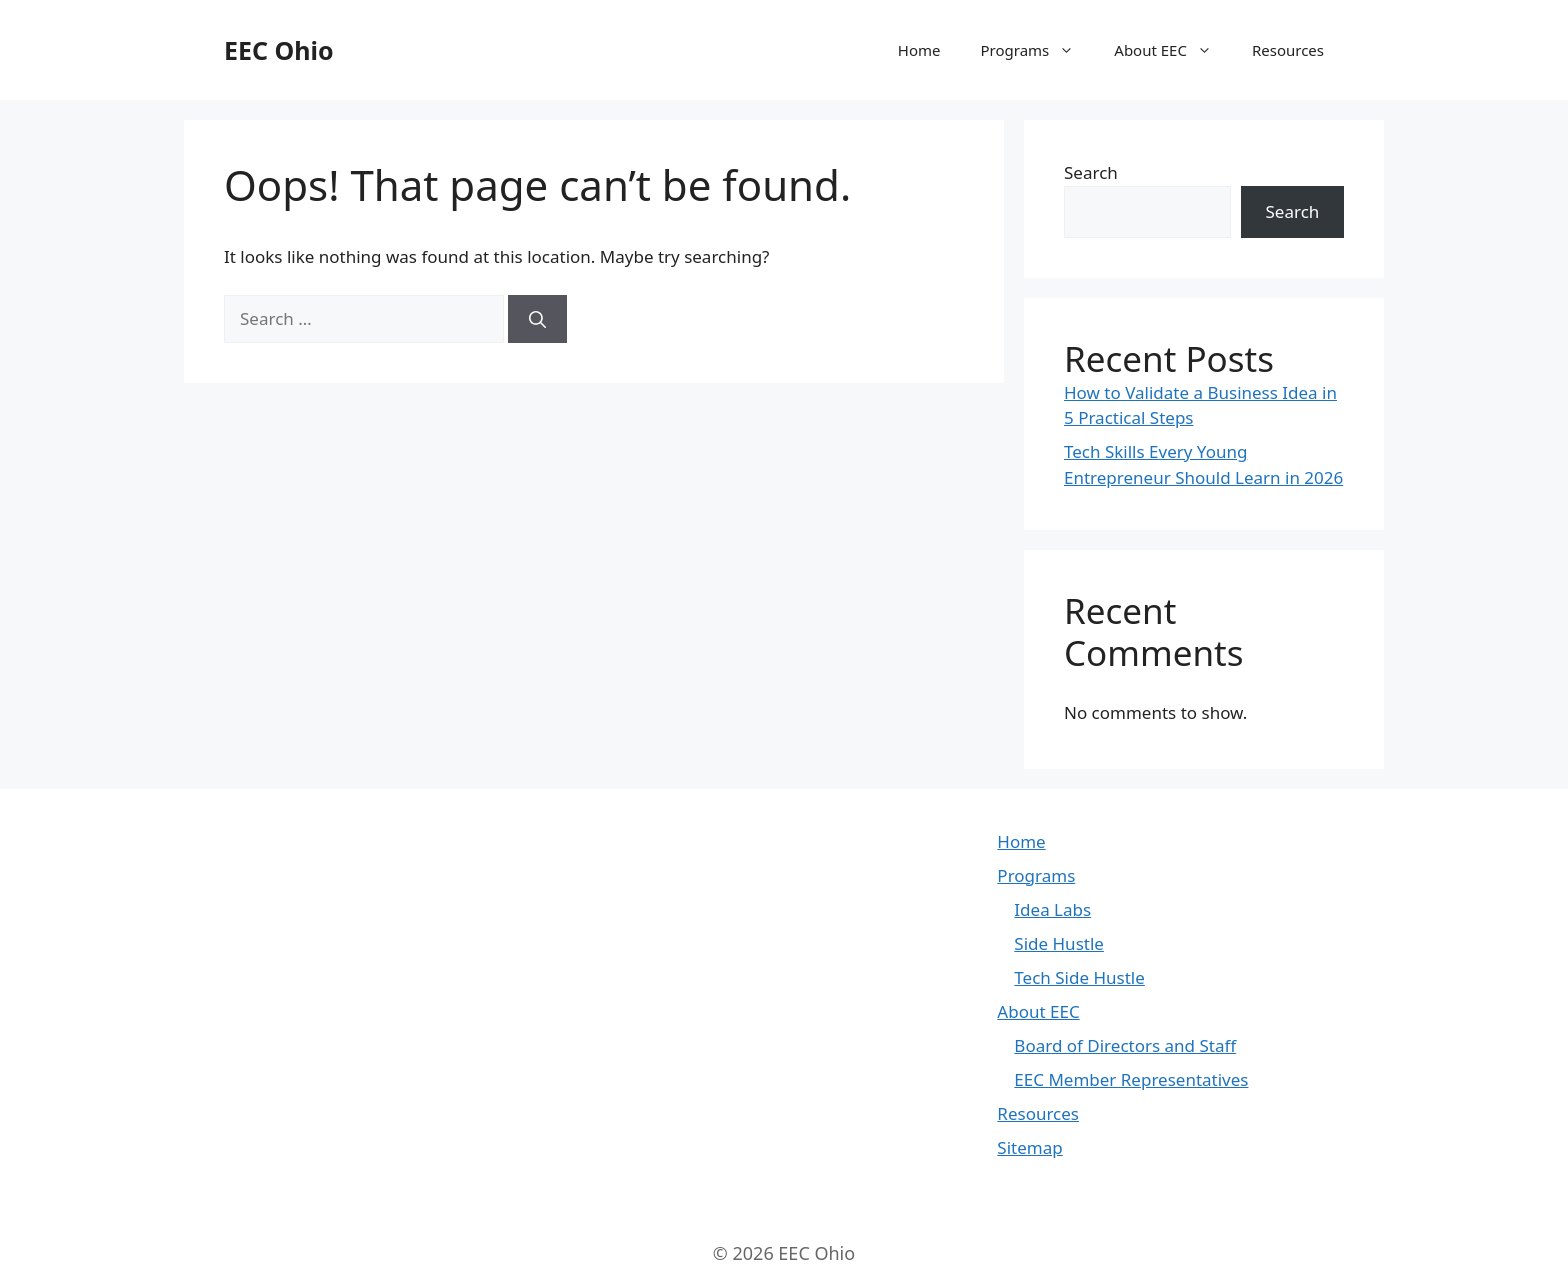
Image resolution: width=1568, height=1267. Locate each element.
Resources (1288, 50)
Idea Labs (1052, 909)
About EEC (1173, 50)
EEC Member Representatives (1131, 1079)
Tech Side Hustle (1079, 977)
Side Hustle (1059, 943)
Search (1091, 172)
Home (919, 50)
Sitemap (1029, 1147)
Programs (1038, 50)
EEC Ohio (279, 50)
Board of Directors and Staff (1125, 1045)
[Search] (537, 319)
